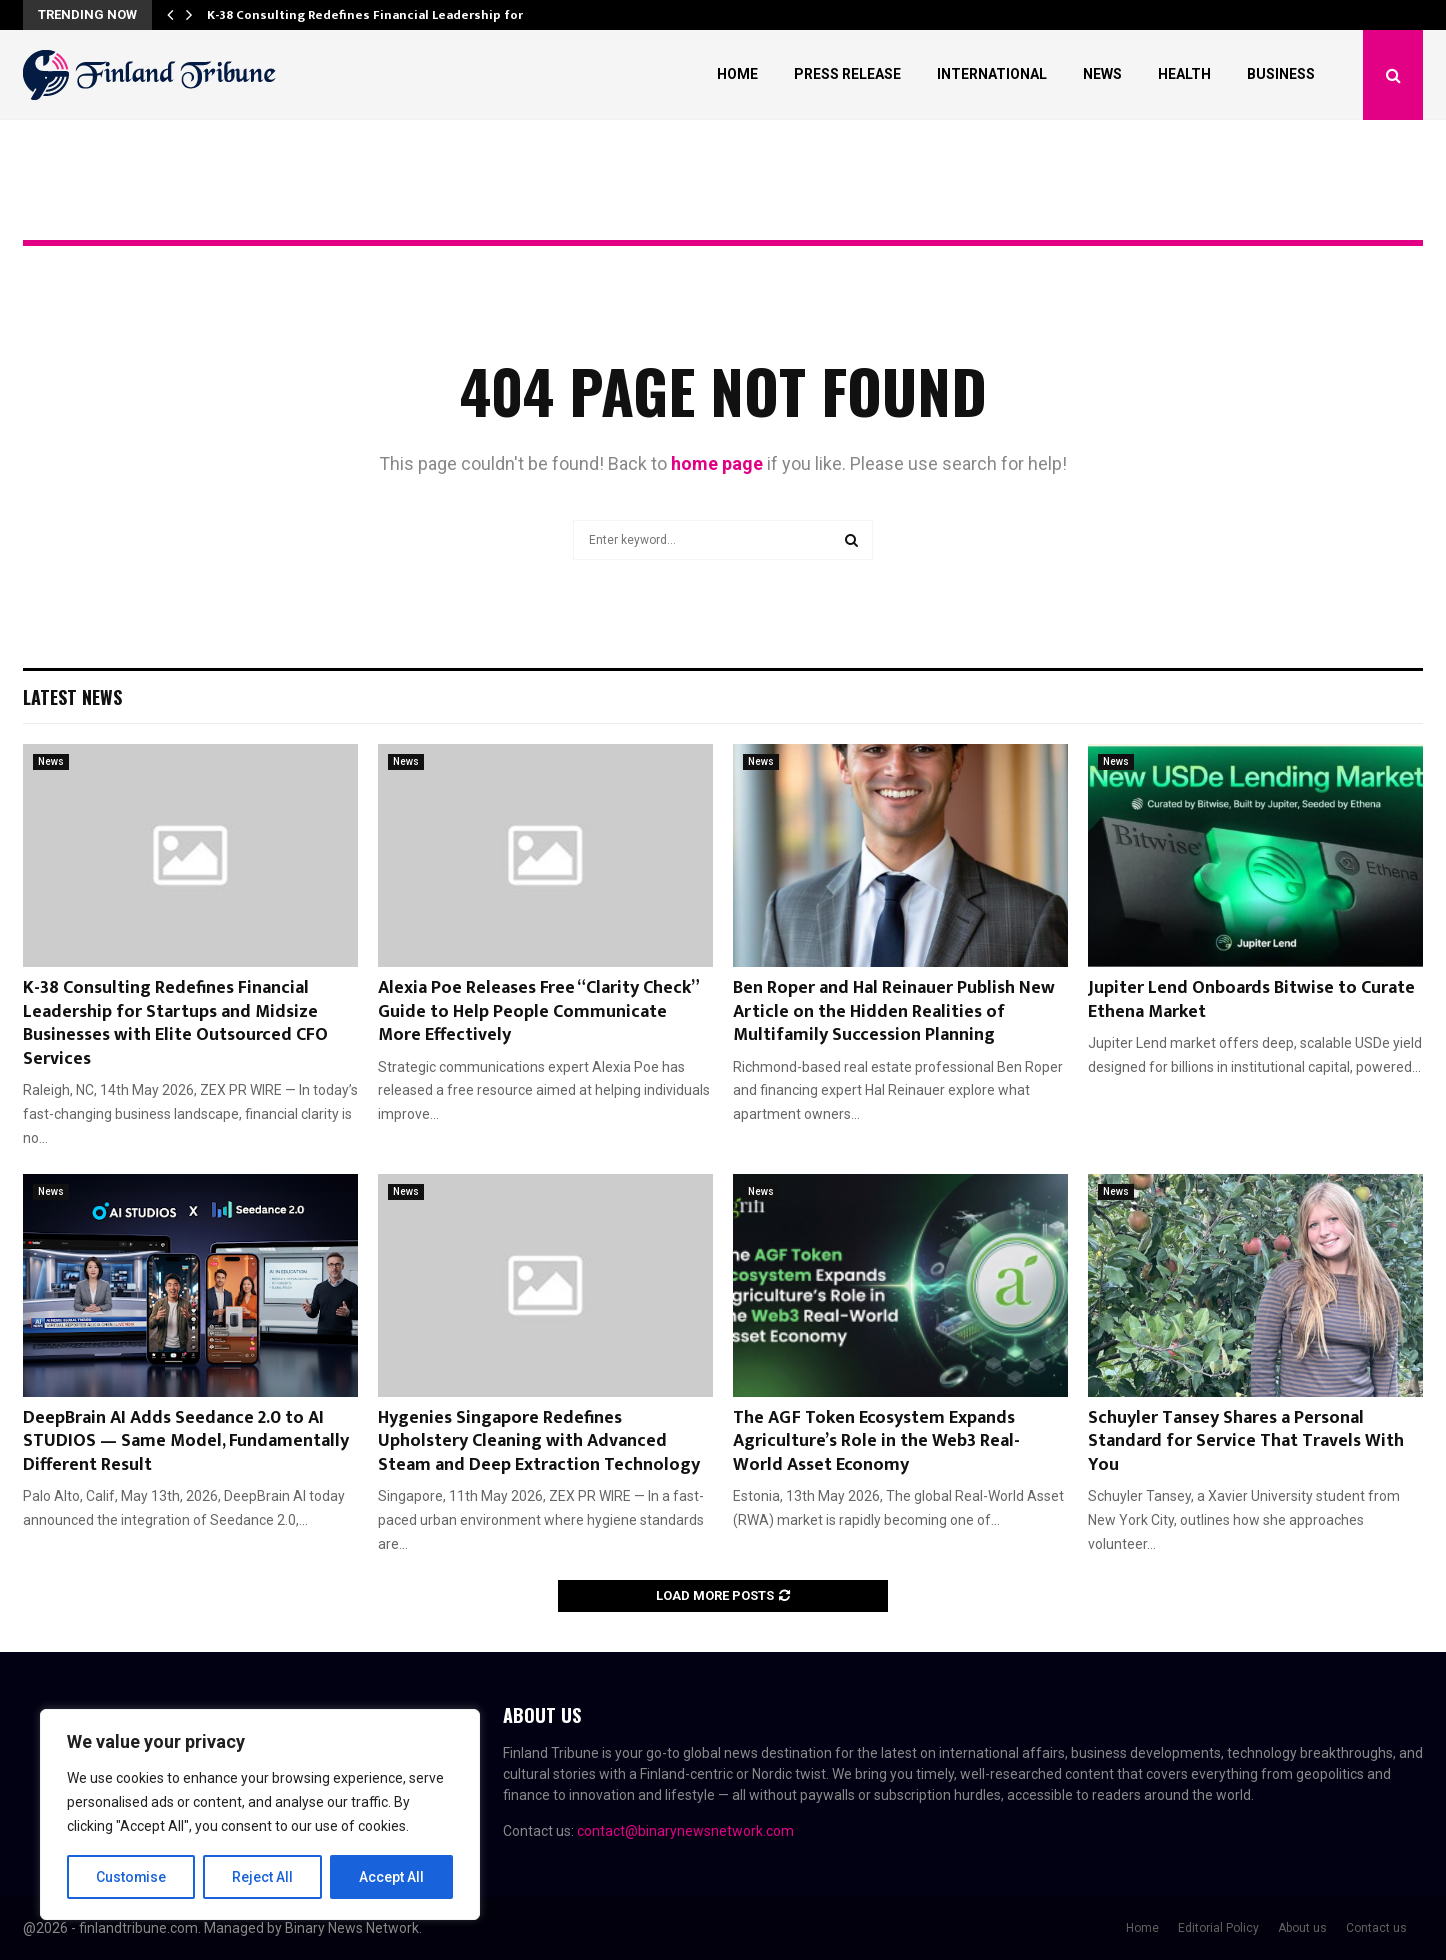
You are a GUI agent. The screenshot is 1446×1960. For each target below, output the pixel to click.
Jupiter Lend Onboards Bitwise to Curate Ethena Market (1251, 999)
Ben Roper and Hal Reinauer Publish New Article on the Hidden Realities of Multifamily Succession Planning (894, 1011)
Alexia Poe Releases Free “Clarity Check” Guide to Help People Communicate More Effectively (538, 1011)
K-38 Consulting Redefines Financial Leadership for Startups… (399, 15)
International (992, 74)
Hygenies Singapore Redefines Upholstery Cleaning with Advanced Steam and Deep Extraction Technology (539, 1441)
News (1102, 74)
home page (717, 463)
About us (1302, 1928)
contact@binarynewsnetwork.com (685, 1831)
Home (737, 74)
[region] (260, 1815)
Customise (131, 1877)
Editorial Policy (1218, 1928)
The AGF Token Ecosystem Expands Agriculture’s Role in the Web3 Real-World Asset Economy (876, 1441)
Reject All (263, 1877)
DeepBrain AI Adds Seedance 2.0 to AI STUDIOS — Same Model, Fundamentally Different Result (186, 1441)
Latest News (72, 697)
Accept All (391, 1877)
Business (1281, 74)
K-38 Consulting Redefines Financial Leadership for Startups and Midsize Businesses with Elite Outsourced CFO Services (175, 1023)
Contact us (1376, 1928)
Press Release (847, 74)
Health (1184, 74)
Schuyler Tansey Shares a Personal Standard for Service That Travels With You (1246, 1441)
